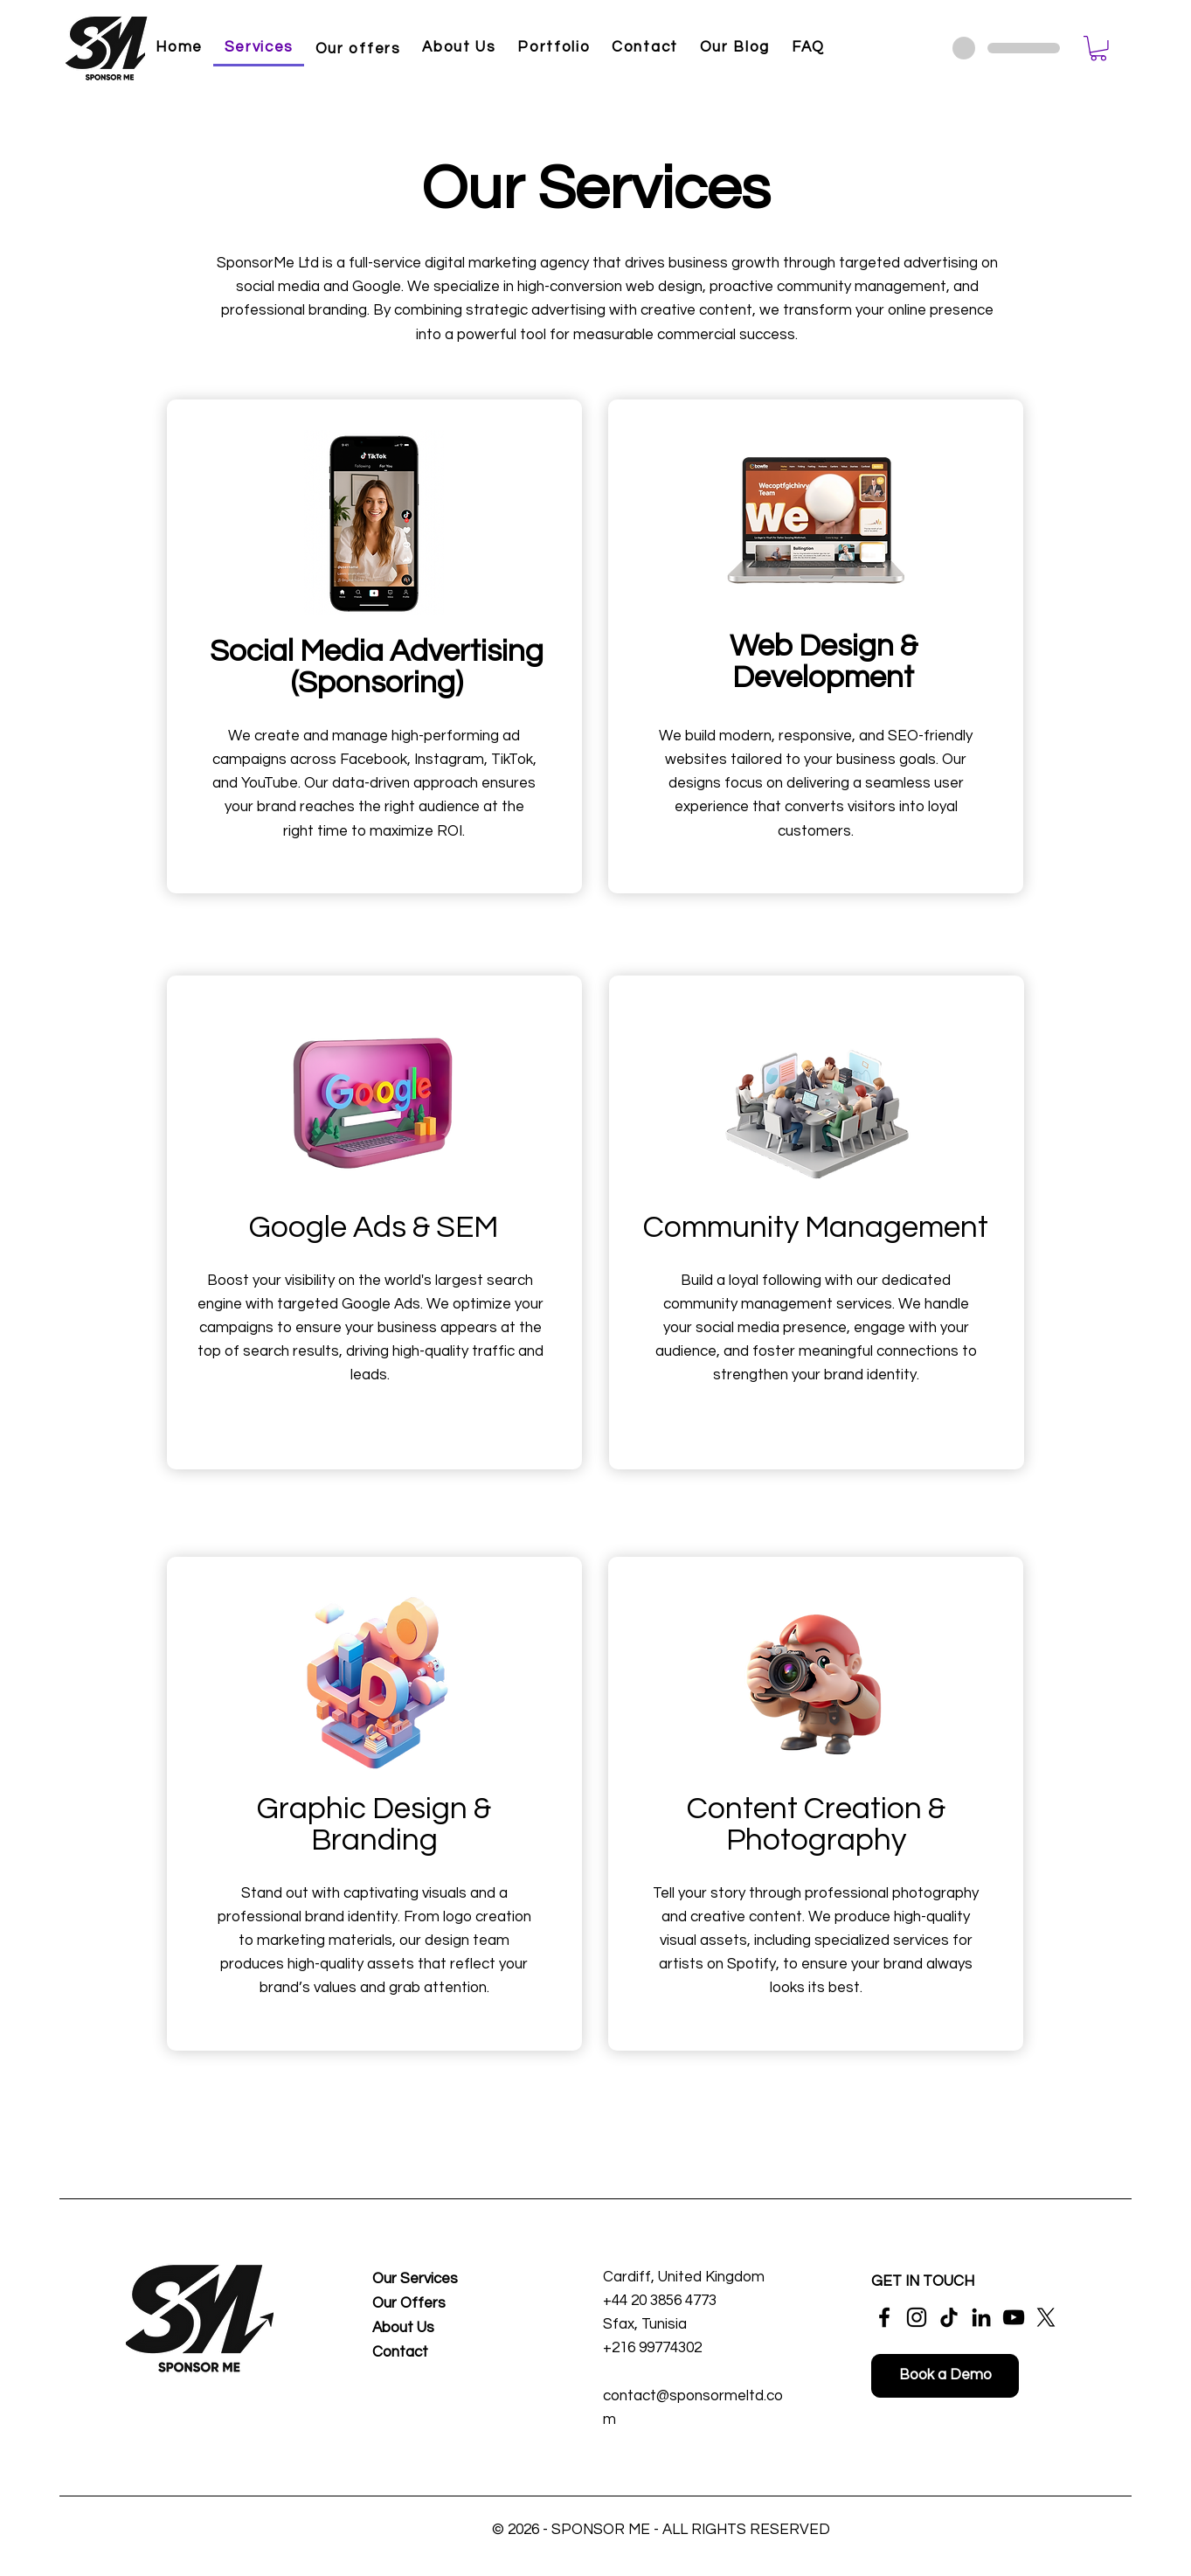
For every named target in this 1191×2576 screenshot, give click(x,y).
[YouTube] (1014, 2317)
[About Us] (428, 2329)
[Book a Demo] (945, 2376)
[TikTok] (949, 2317)
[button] (1098, 48)
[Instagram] (917, 2317)
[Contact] (428, 2353)
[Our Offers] (428, 2305)
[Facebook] (884, 2317)
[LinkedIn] (981, 2317)
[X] (1046, 2317)
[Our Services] (428, 2280)
